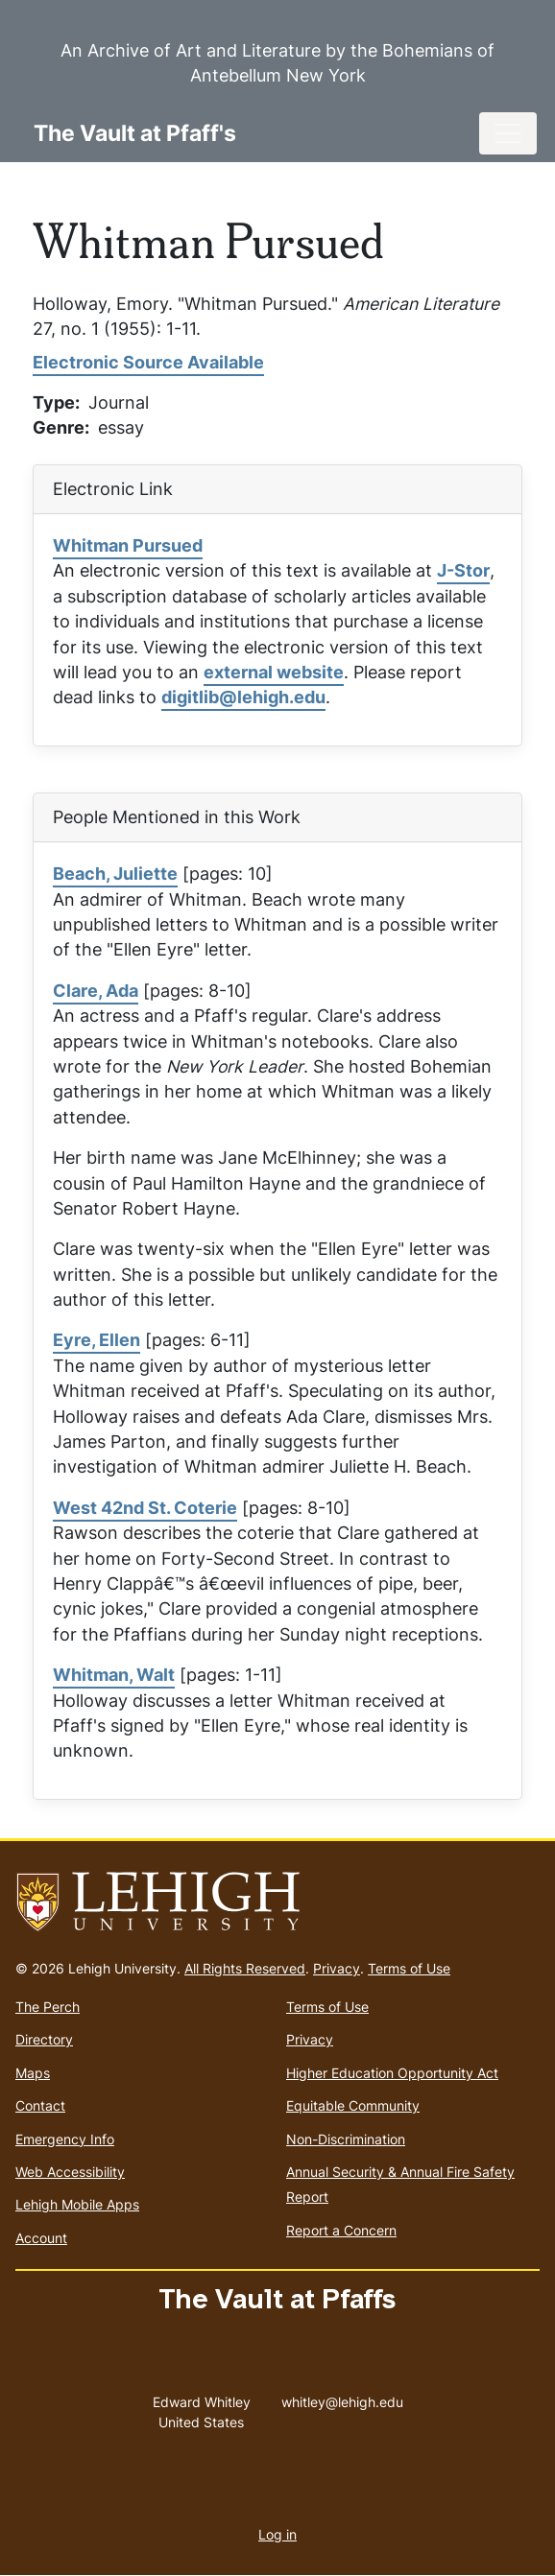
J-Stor (463, 570)
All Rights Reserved (244, 1968)
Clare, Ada (95, 991)
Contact (40, 2105)
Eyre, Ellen (96, 1340)
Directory (44, 2039)
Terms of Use (409, 1968)
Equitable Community (353, 2105)
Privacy (336, 1968)
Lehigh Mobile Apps (77, 2204)
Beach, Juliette (115, 874)
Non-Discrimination (345, 2139)
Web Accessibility (70, 2171)
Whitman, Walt (114, 1675)
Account (41, 2238)
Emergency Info (64, 2139)
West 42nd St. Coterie (145, 1508)
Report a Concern (341, 2230)
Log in (277, 2534)
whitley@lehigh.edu (342, 2397)
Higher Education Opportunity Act (392, 2073)
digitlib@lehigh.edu (243, 697)
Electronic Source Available (148, 362)
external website (274, 672)
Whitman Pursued (128, 545)
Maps (32, 2073)
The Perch (47, 2006)
